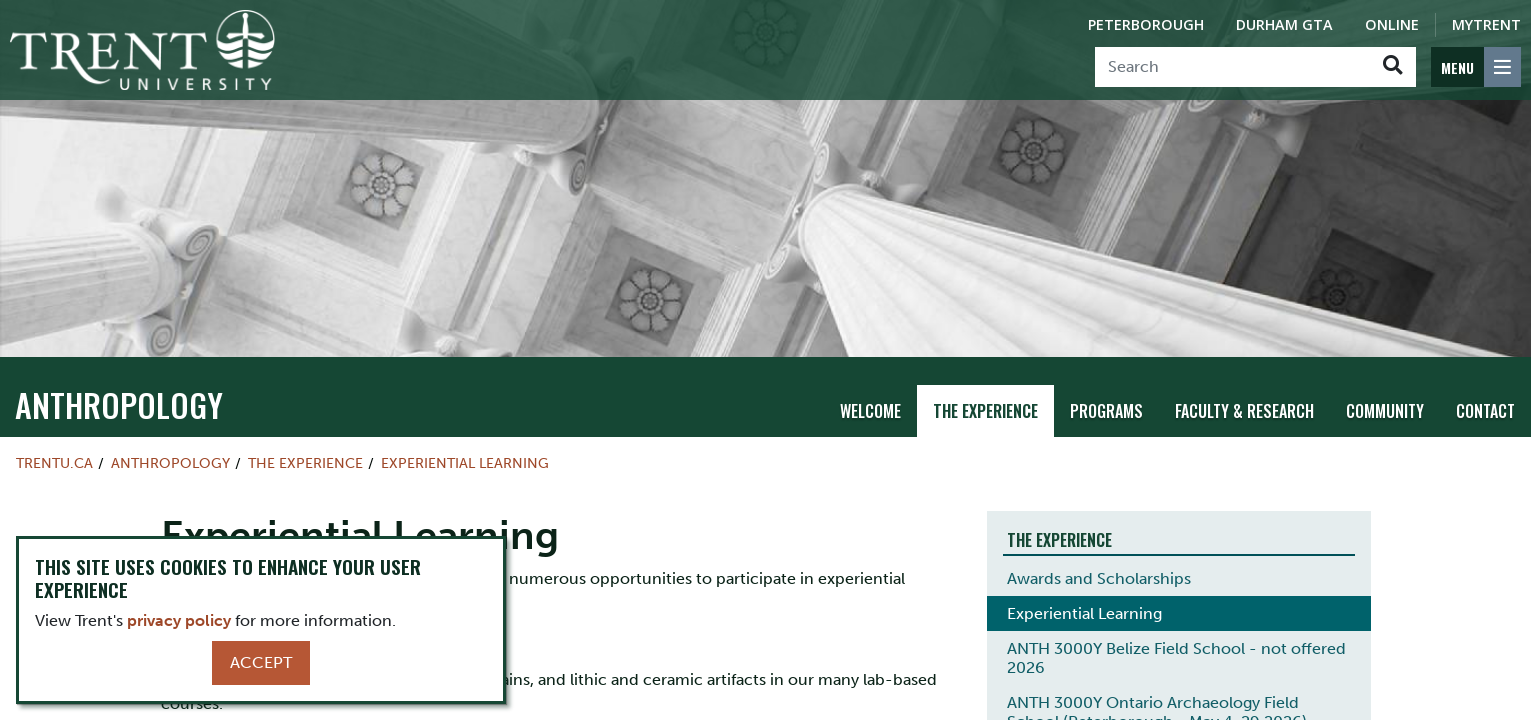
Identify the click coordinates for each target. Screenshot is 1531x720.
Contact (1485, 411)
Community (1385, 411)
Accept (261, 662)
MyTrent (1486, 24)
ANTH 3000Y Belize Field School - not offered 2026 (1176, 658)
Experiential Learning (465, 463)
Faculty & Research (1244, 411)
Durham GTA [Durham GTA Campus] (1284, 24)
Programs (1106, 411)
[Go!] (1392, 67)
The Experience (985, 411)
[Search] (1232, 67)
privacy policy (179, 620)
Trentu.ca (54, 463)
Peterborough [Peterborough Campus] (1146, 24)
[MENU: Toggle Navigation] (1476, 67)
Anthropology (119, 404)
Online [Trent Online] (1392, 24)
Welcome (870, 411)
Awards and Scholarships (1099, 578)
